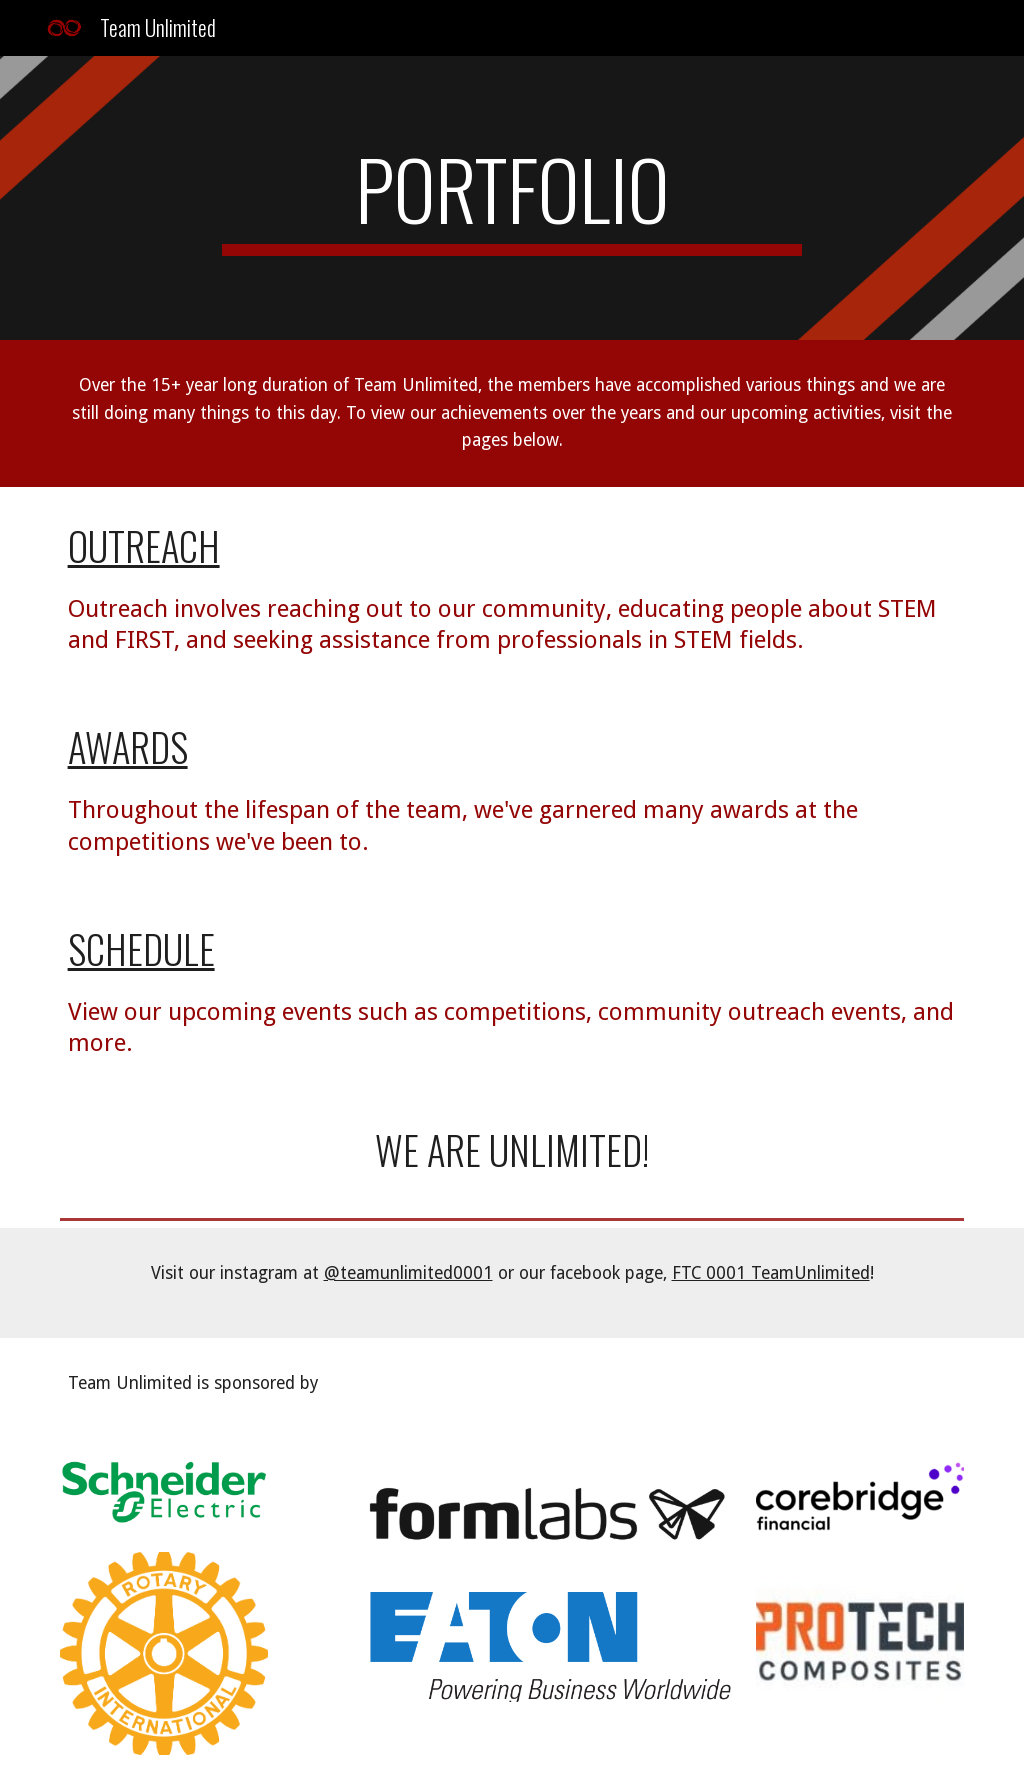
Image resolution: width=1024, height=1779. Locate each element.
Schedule (141, 948)
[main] (511, 198)
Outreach (144, 545)
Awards (128, 746)
